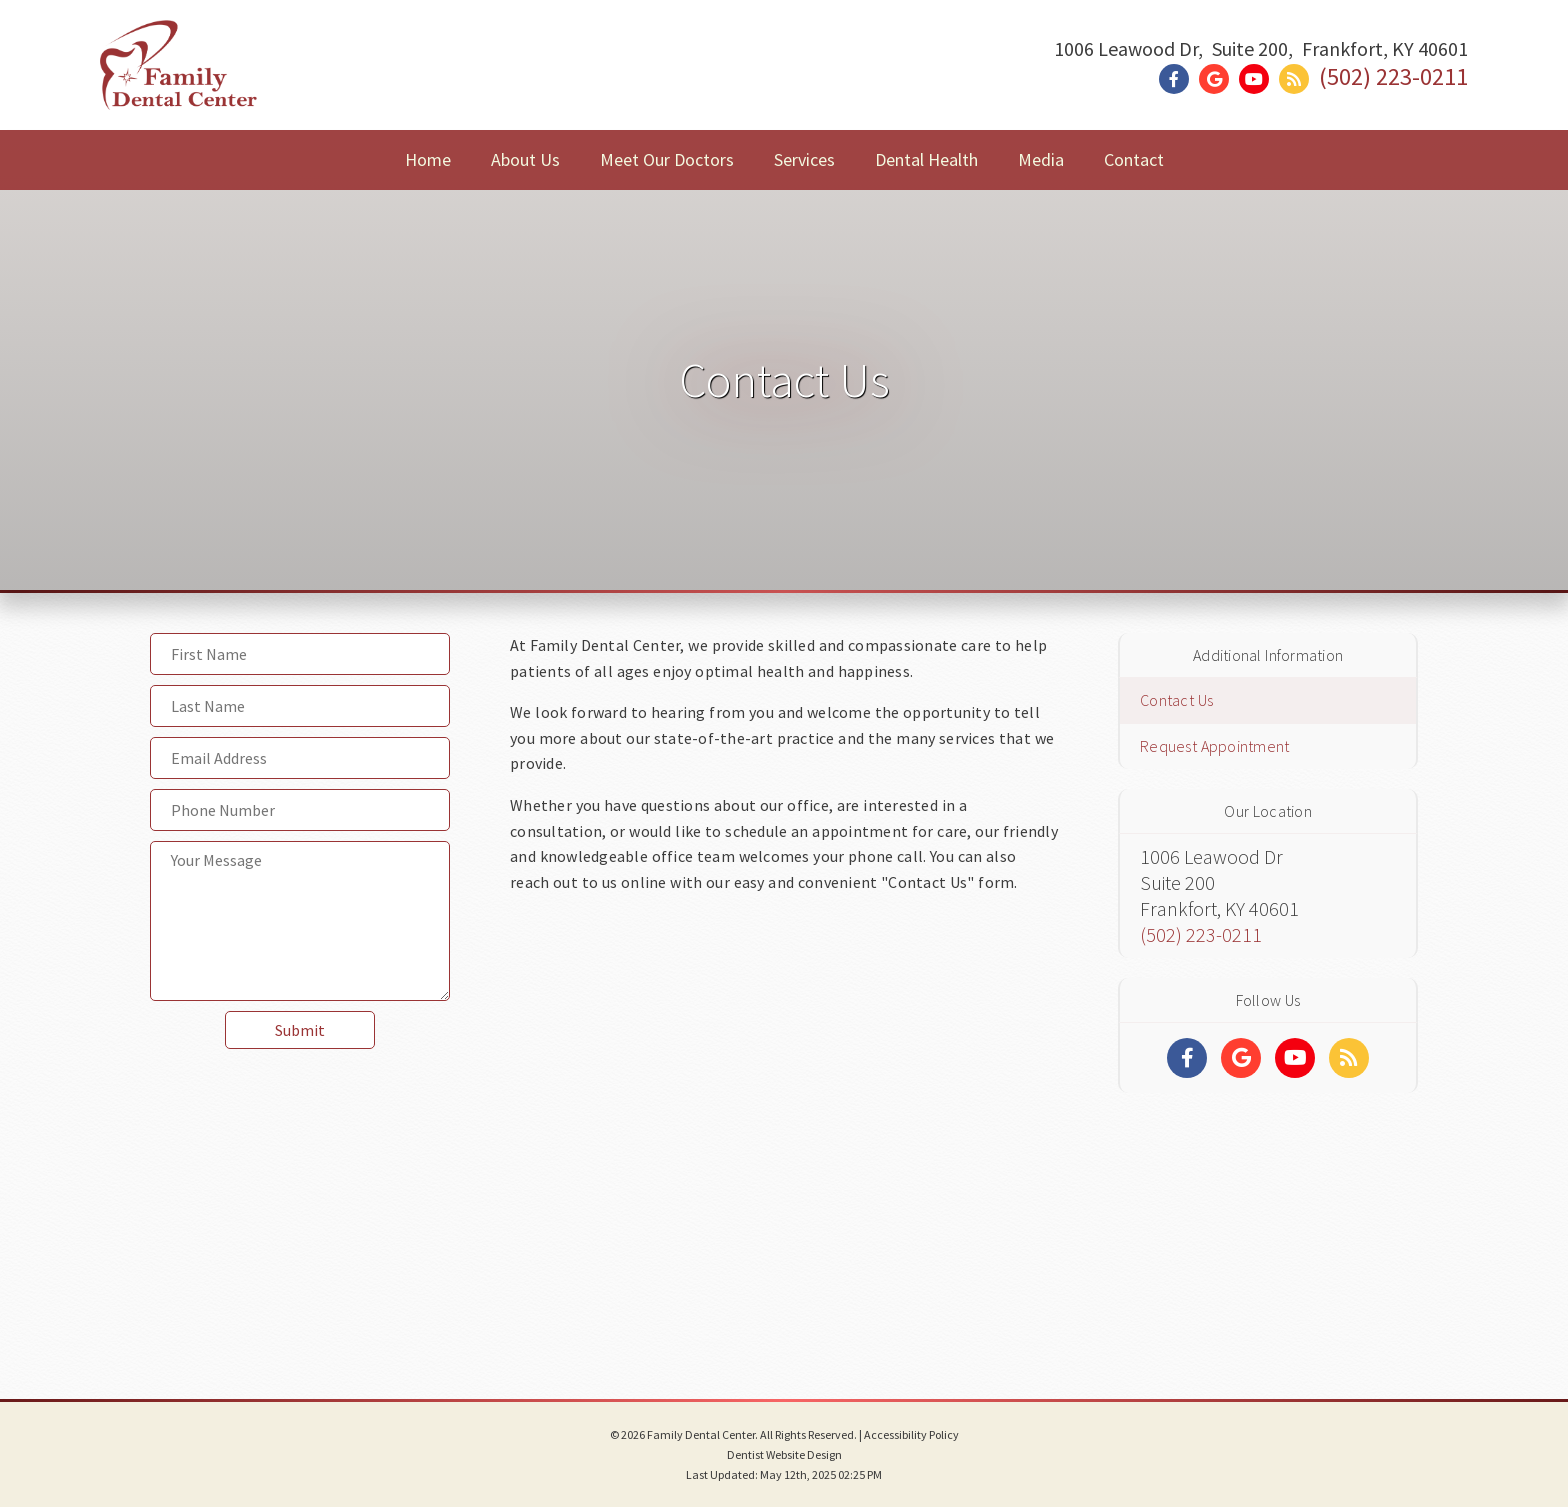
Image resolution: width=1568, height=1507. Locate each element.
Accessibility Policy (911, 1434)
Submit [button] (300, 1030)
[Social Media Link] (1179, 79)
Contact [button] (1134, 159)
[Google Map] (784, 1121)
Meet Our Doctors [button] (667, 159)
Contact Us (1176, 700)
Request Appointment (1214, 746)
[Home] (178, 84)
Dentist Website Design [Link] (784, 1454)
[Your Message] (300, 921)
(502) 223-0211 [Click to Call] (1393, 76)
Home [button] (428, 159)
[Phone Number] (300, 810)
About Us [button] (525, 159)
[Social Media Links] (1187, 1058)
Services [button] (804, 159)
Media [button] (1041, 159)
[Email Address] (300, 758)
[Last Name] (300, 706)
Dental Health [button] (926, 159)
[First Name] (300, 654)
